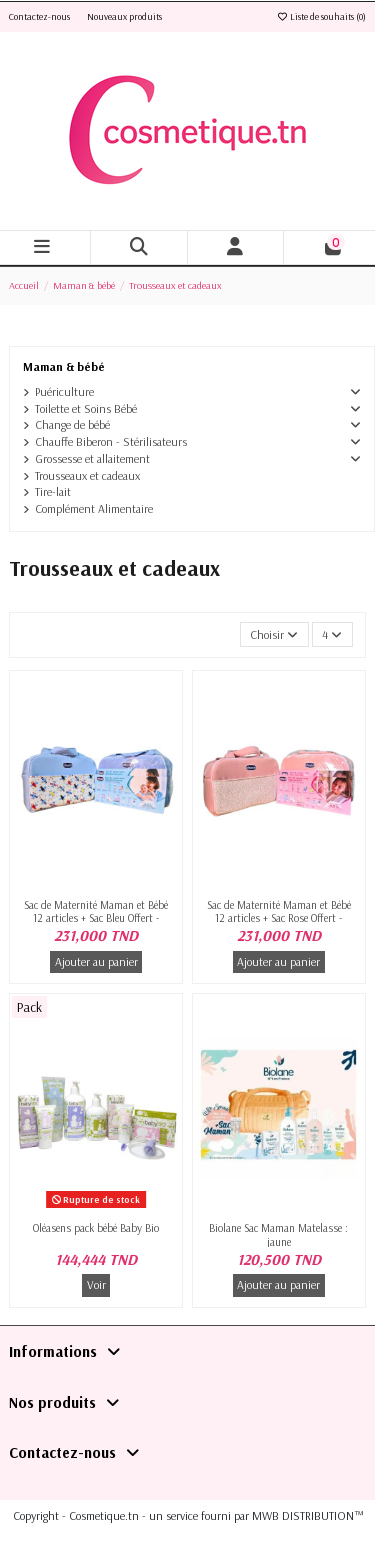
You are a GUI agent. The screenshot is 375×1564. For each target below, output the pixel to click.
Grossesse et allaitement (92, 458)
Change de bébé (72, 424)
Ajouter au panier (96, 961)
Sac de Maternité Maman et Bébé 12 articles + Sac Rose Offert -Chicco (279, 918)
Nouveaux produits (124, 16)
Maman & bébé (64, 366)
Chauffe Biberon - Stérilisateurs (111, 441)
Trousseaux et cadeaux (87, 475)
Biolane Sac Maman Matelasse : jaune (278, 1234)
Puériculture (64, 391)
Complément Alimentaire (94, 508)
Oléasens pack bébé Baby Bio (96, 1228)
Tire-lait (53, 491)
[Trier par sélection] (274, 634)
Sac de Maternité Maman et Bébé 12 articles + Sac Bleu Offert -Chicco (96, 918)
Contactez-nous (40, 16)
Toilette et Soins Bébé (86, 408)
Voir (96, 1284)
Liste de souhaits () (321, 16)
